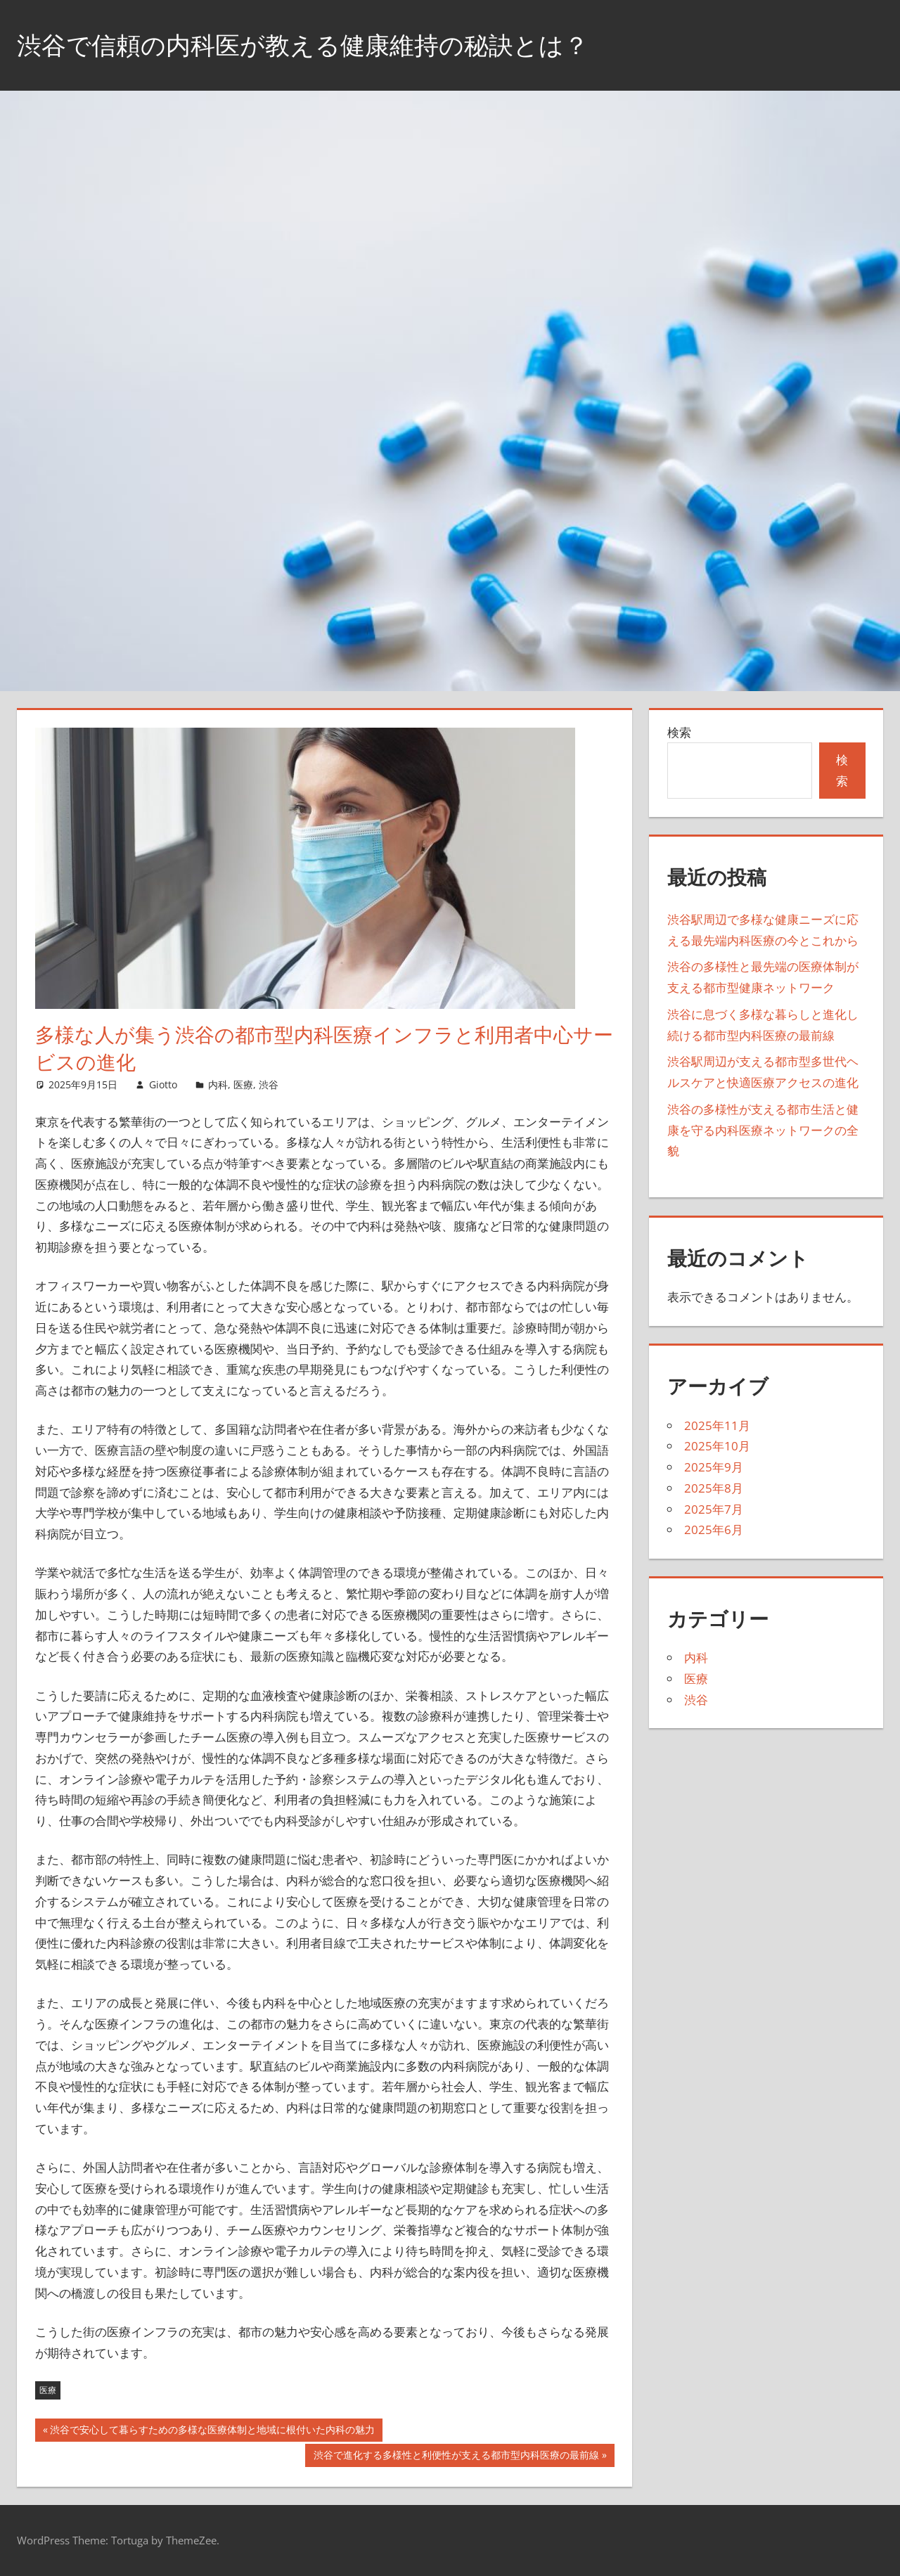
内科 (218, 1084)
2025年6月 (713, 1529)
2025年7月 (713, 1509)
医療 (243, 1084)
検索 (679, 732)
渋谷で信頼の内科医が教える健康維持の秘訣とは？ (311, 44)
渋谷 (268, 1084)
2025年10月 (717, 1446)
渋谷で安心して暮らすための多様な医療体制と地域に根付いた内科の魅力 (212, 2431)
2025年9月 (713, 1467)
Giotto (163, 1084)
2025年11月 (717, 1425)
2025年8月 (713, 1488)
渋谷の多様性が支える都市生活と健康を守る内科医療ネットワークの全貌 (763, 1130)
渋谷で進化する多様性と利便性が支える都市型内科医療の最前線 (456, 2456)
